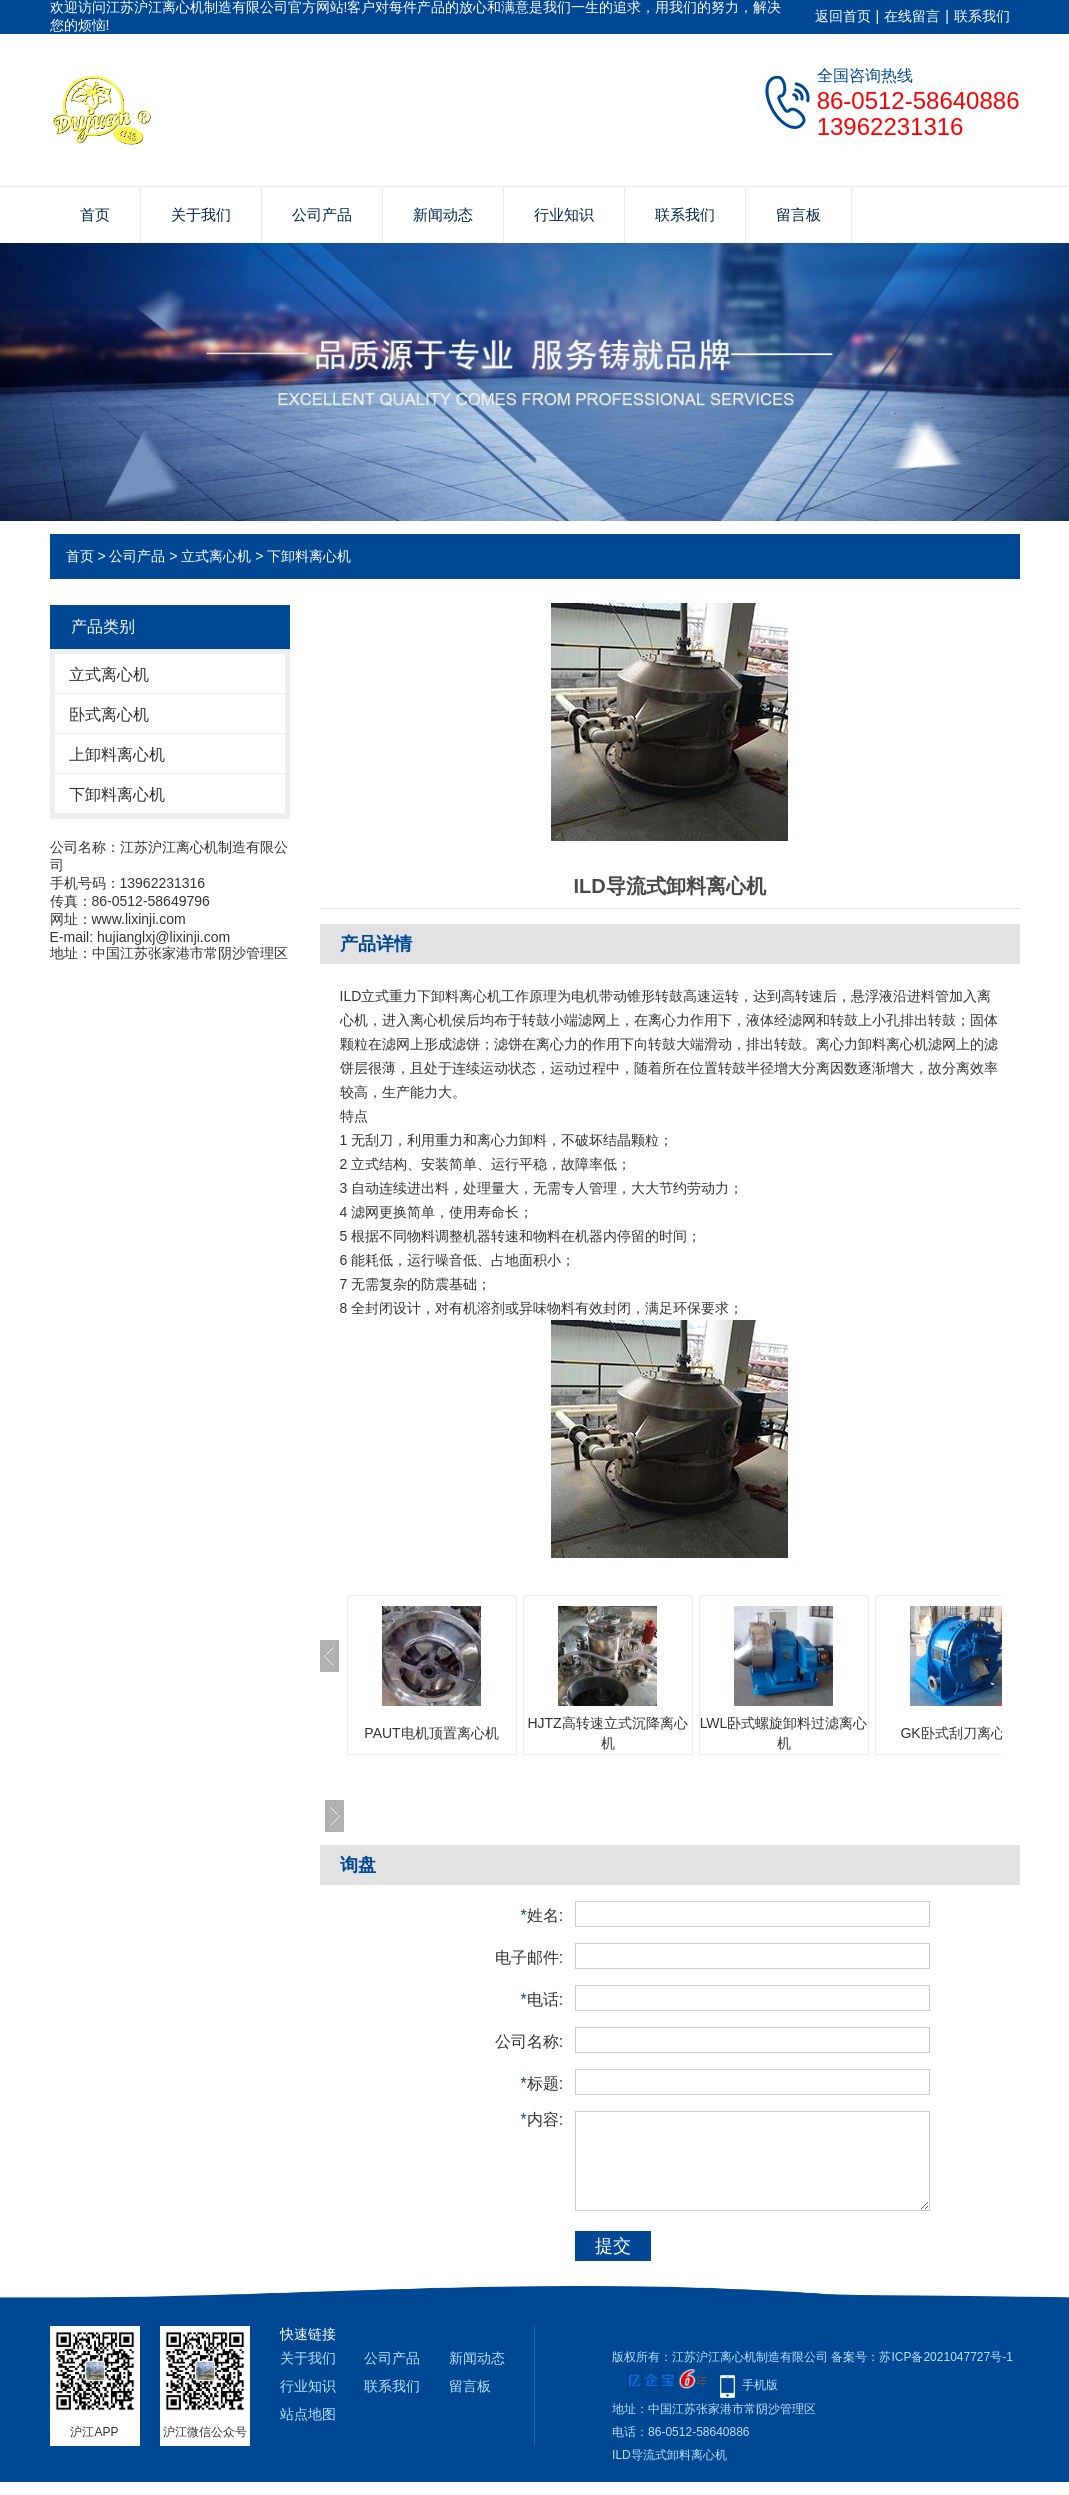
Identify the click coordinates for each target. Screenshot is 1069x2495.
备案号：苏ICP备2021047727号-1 (921, 2357)
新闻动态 (443, 214)
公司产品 (322, 214)
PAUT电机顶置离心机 (431, 1733)
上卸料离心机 (117, 754)
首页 (95, 214)
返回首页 (843, 16)
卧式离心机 (109, 714)
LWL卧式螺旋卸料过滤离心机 (784, 1733)
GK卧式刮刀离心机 (959, 1733)
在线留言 (912, 16)
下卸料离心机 (309, 556)
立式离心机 (216, 556)
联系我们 (982, 16)
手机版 (760, 2385)
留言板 (798, 214)
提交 (613, 2246)
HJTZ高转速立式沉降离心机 (607, 1733)
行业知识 (564, 214)
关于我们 (201, 214)
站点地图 (308, 2414)
